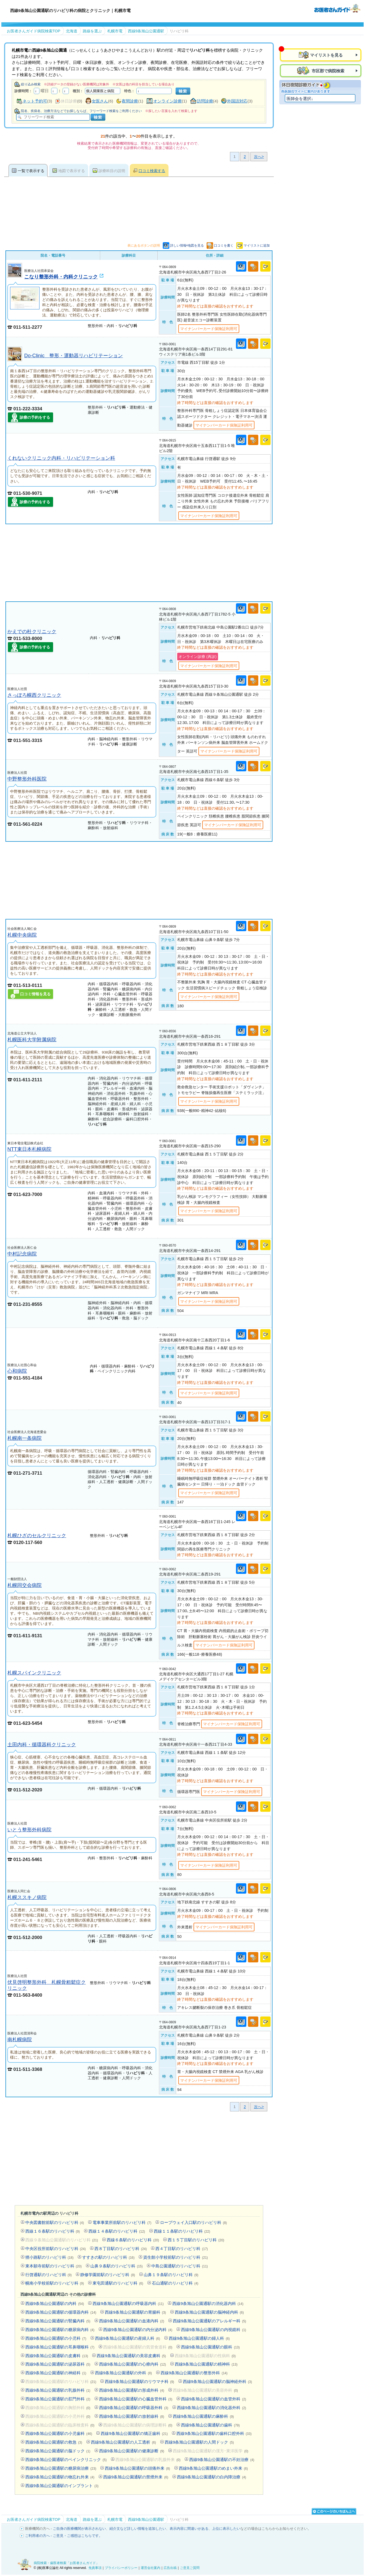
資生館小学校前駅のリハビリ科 (175, 2257)
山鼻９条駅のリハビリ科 (116, 2266)
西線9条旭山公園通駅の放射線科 (131, 2416)
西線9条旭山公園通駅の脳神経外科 (217, 2381)
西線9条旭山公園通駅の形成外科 (131, 2390)
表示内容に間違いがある (189, 2529)
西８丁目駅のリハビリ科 (120, 2248)
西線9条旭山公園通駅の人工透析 (123, 2442)
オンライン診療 (167, 101)
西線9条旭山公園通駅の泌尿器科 (57, 2364)
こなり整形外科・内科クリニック (61, 276)
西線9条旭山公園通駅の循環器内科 (60, 2312)
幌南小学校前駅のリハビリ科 (54, 2283)
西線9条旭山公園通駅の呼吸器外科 (133, 2407)
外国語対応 (237, 101)
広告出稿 (170, 2568)
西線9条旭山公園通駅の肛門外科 (57, 2399)
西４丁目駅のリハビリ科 (181, 2248)
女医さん (100, 101)
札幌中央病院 (22, 935)
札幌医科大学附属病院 (31, 1039)
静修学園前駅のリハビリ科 (107, 2274)
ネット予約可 (35, 101)
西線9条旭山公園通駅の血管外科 (213, 2399)
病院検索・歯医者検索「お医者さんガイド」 (66, 2563)
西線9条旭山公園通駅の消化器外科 (211, 2407)
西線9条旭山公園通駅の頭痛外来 (137, 2468)
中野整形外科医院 (27, 779)
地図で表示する (71, 171)
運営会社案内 (150, 2568)
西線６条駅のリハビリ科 (133, 2240)
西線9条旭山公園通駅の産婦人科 (127, 2338)
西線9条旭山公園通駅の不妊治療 (221, 2459)
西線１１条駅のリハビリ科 (182, 2231)
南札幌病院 (19, 2039)
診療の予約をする (35, 417)
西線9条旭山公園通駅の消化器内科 (207, 2303)
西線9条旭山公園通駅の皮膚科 (56, 2355)
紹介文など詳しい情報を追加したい (137, 2529)
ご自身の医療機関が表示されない (79, 2529)
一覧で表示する (31, 171)
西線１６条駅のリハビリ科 (52, 2231)
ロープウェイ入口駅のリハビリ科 (193, 2222)
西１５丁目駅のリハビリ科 (196, 2240)
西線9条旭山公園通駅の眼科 (210, 2347)
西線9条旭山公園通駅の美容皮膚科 (131, 2355)
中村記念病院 (22, 1254)
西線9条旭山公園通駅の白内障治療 (211, 2477)
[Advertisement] (138, 563)
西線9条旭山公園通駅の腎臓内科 (57, 2321)
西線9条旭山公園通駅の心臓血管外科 (135, 2399)
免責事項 (95, 2568)
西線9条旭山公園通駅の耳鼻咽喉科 (59, 2347)
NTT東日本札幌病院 (29, 1149)
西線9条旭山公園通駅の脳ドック (57, 2450)
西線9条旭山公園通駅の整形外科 (194, 2372)
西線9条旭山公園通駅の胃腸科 (135, 2312)
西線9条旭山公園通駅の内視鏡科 (213, 2329)
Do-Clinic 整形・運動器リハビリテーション (73, 355)
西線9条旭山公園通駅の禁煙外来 (135, 2477)
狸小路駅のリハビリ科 (49, 2257)
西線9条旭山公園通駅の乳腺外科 (57, 2390)
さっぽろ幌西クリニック (34, 695)
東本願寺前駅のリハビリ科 (53, 2266)
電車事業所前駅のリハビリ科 (122, 2222)
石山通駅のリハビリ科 (175, 2283)
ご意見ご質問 (190, 2568)
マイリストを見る (326, 55)
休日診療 (69, 101)
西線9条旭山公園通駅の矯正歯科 (134, 2433)
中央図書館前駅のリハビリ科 (54, 2222)
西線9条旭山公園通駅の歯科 (210, 2425)
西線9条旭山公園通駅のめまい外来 (213, 2468)
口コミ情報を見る (35, 994)
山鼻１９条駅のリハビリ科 (171, 2274)
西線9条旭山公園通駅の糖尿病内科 (59, 2329)
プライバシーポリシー (121, 2568)
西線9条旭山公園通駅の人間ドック (199, 2442)
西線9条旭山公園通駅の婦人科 (199, 2338)
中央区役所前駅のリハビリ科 (55, 2248)
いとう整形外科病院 (29, 1829)
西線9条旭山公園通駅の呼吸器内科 (128, 2303)
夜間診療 (130, 101)
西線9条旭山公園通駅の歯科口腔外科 (213, 2433)
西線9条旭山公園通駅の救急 (53, 2442)
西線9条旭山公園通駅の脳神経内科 (209, 2312)
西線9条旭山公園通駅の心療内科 (132, 2364)
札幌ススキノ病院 (27, 1897)
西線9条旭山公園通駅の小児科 (55, 2338)
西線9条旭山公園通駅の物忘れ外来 (59, 2477)
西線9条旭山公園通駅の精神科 (206, 2364)
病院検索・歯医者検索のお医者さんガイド (337, 8)
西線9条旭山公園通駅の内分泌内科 (137, 2329)
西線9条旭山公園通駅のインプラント (62, 2485)
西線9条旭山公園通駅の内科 (54, 2303)
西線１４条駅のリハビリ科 (116, 2231)
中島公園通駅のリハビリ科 (179, 2266)
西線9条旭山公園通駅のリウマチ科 (139, 2381)
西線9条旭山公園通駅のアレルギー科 (209, 2321)
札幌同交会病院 (24, 1585)
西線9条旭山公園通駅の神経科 (55, 2372)
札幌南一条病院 (24, 1438)
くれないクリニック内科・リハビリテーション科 (61, 458)
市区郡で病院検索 (327, 71)
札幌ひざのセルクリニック (36, 1535)
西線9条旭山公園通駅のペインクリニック (66, 2459)
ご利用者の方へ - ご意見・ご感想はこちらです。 (64, 2536)
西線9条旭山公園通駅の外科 (123, 2372)
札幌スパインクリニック (34, 1673)
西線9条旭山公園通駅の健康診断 (131, 2450)
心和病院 (17, 1371)
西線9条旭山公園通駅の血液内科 (131, 2321)
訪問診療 (205, 101)
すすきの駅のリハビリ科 (108, 2257)
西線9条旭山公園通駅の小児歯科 (58, 2433)
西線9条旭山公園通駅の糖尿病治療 (60, 2468)
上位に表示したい (226, 2529)
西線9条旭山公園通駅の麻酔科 (203, 2416)
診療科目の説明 (112, 171)
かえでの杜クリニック (31, 631)
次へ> (259, 156)
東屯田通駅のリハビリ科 (118, 2283)
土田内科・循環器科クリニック (41, 1744)
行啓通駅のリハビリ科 (48, 2274)
